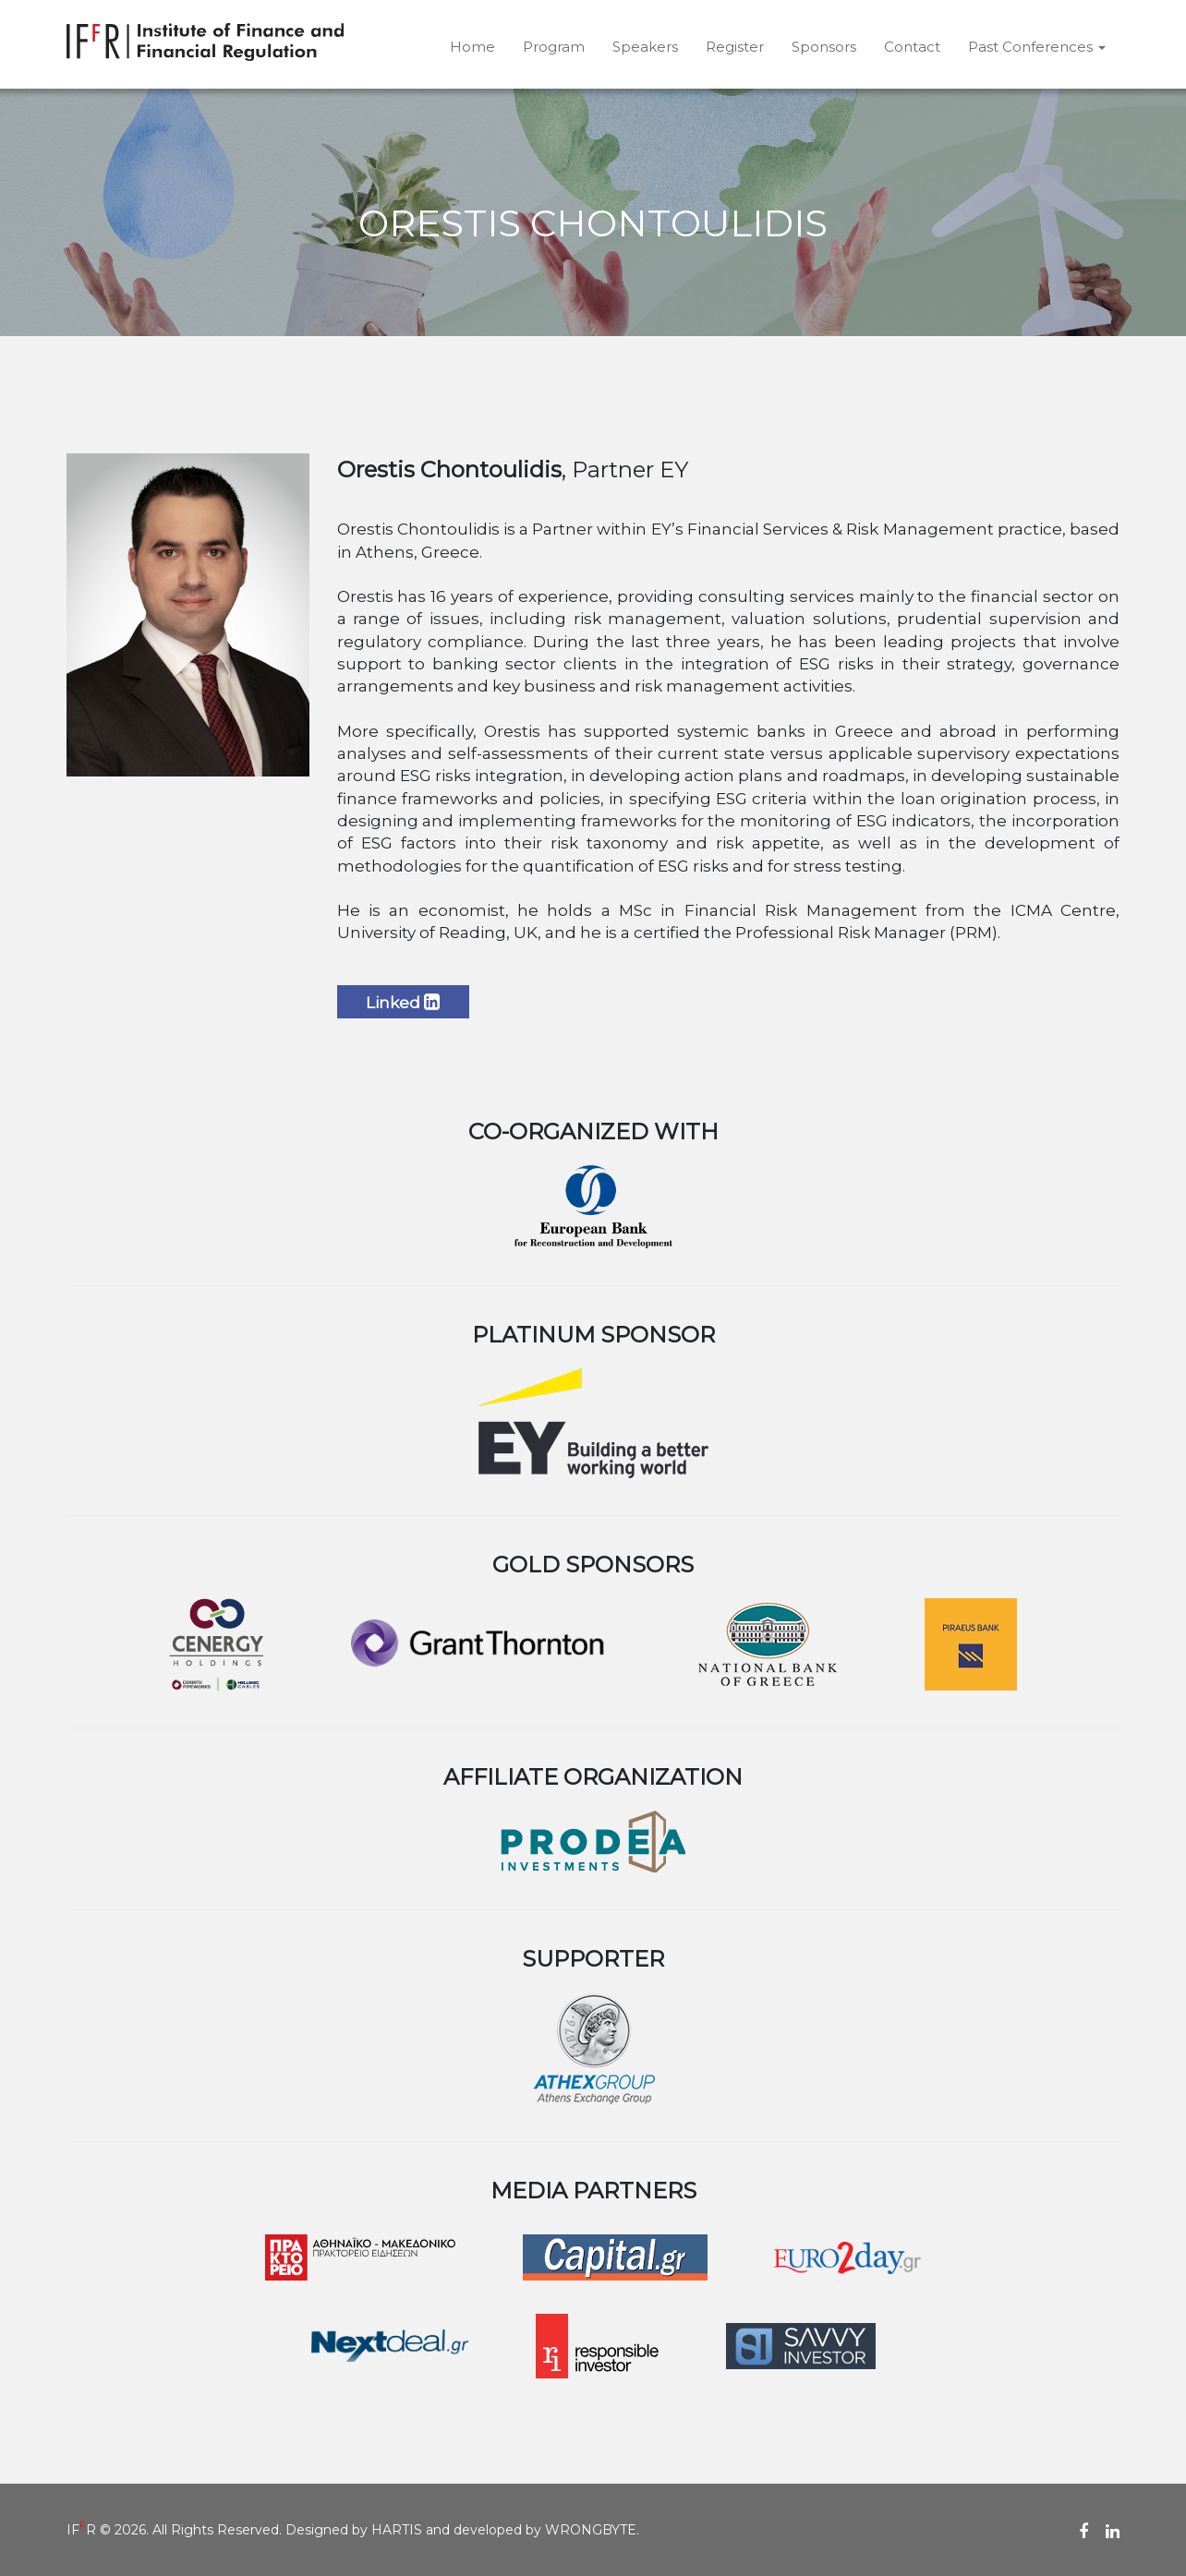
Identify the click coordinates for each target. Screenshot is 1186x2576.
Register (735, 46)
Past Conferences (1037, 46)
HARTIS (396, 2530)
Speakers (645, 46)
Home (472, 46)
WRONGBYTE (590, 2530)
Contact (912, 46)
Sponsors (824, 46)
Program (554, 46)
